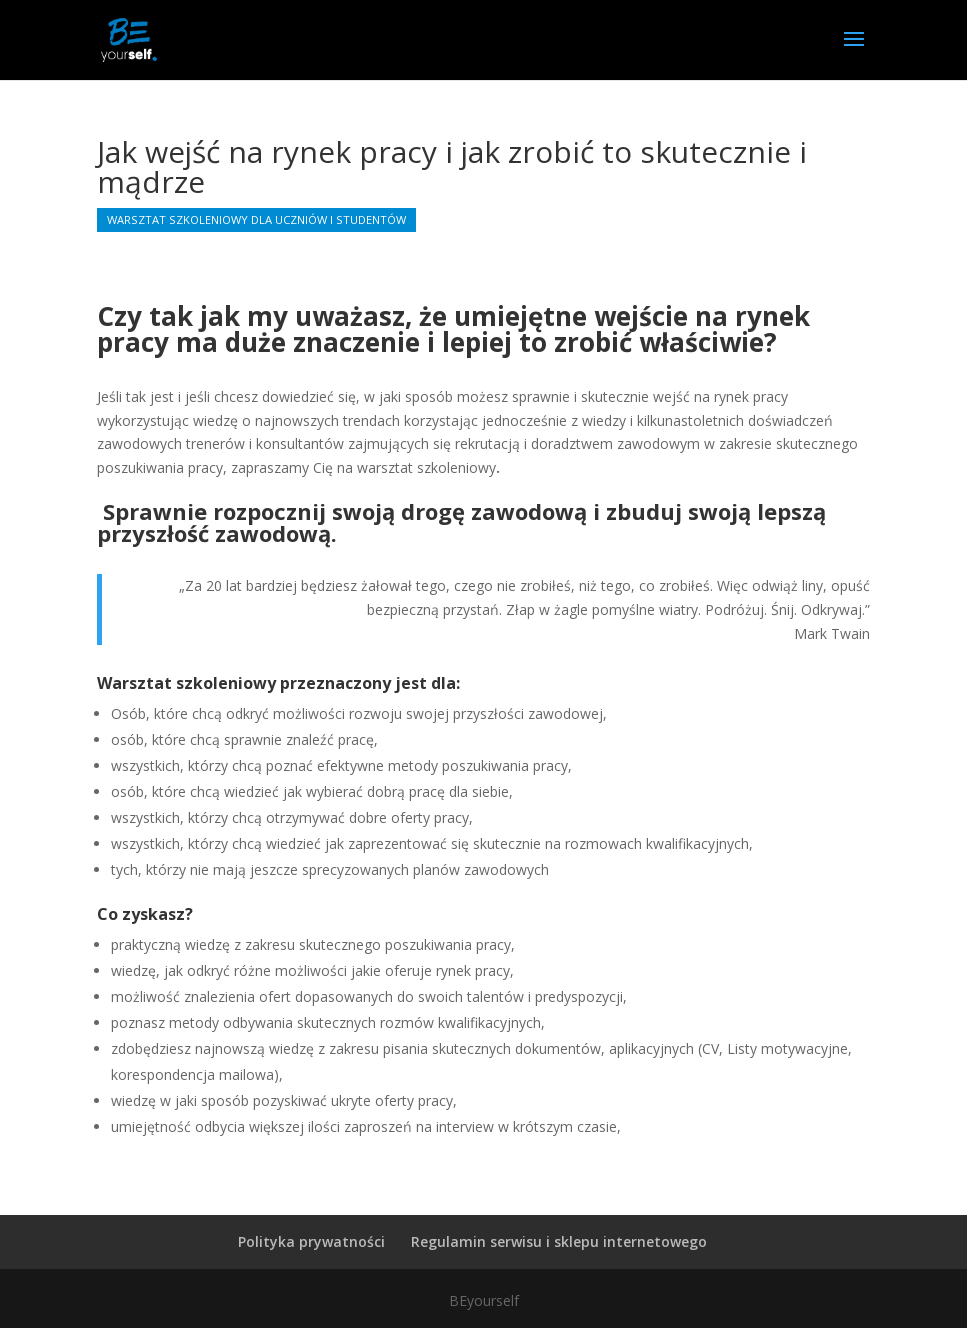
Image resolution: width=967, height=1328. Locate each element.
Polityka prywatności (311, 1241)
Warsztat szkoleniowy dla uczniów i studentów (256, 219)
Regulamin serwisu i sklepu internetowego (559, 1241)
